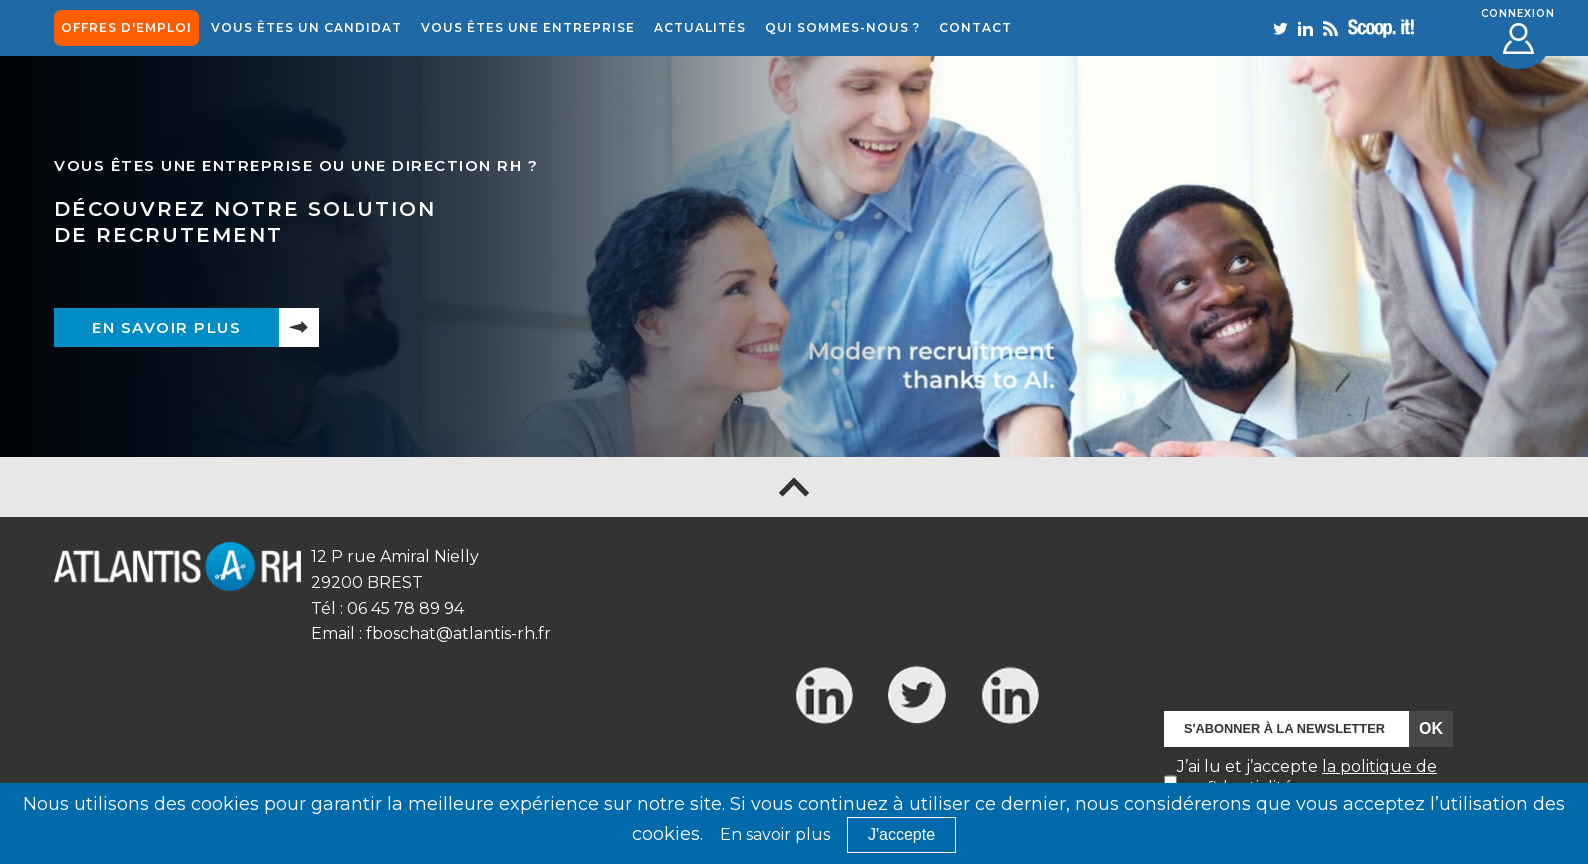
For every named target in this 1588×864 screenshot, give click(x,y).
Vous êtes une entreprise (528, 27)
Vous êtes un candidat (306, 27)
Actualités (700, 27)
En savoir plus (166, 327)
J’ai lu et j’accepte (1307, 777)
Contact (975, 27)
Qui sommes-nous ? (842, 27)
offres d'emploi (126, 27)
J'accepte (901, 834)
